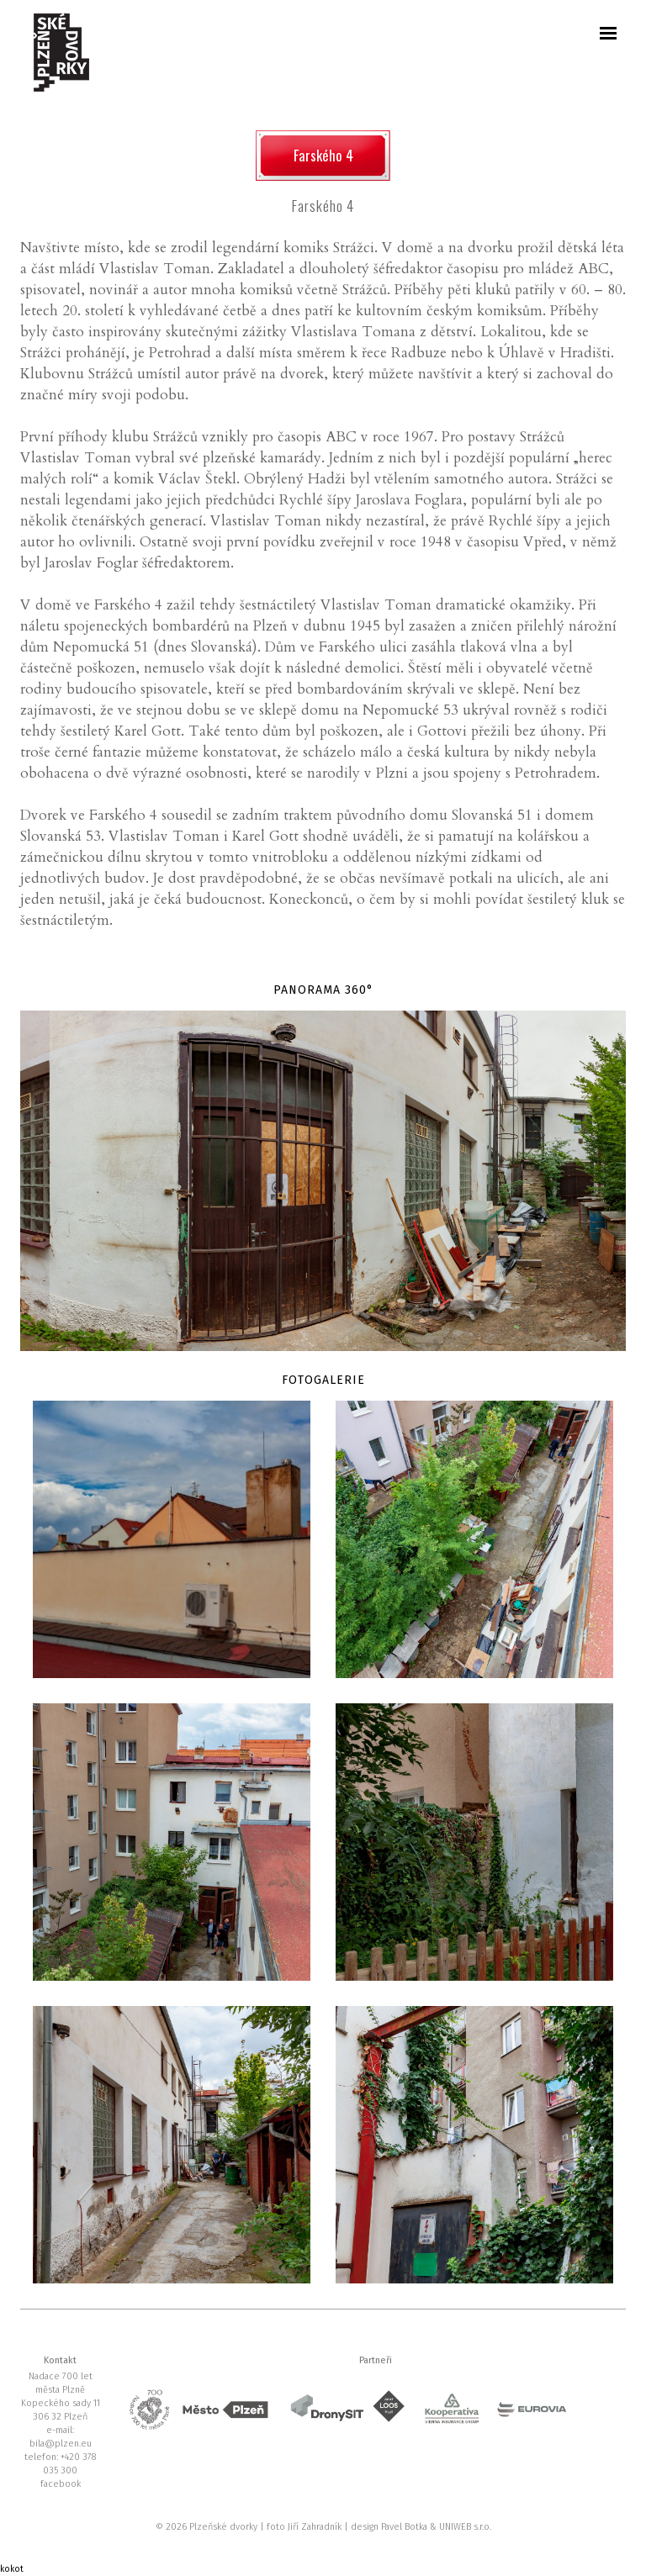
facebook (60, 2483)
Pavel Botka (405, 2526)
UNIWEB (456, 2526)
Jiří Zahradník (316, 2526)
